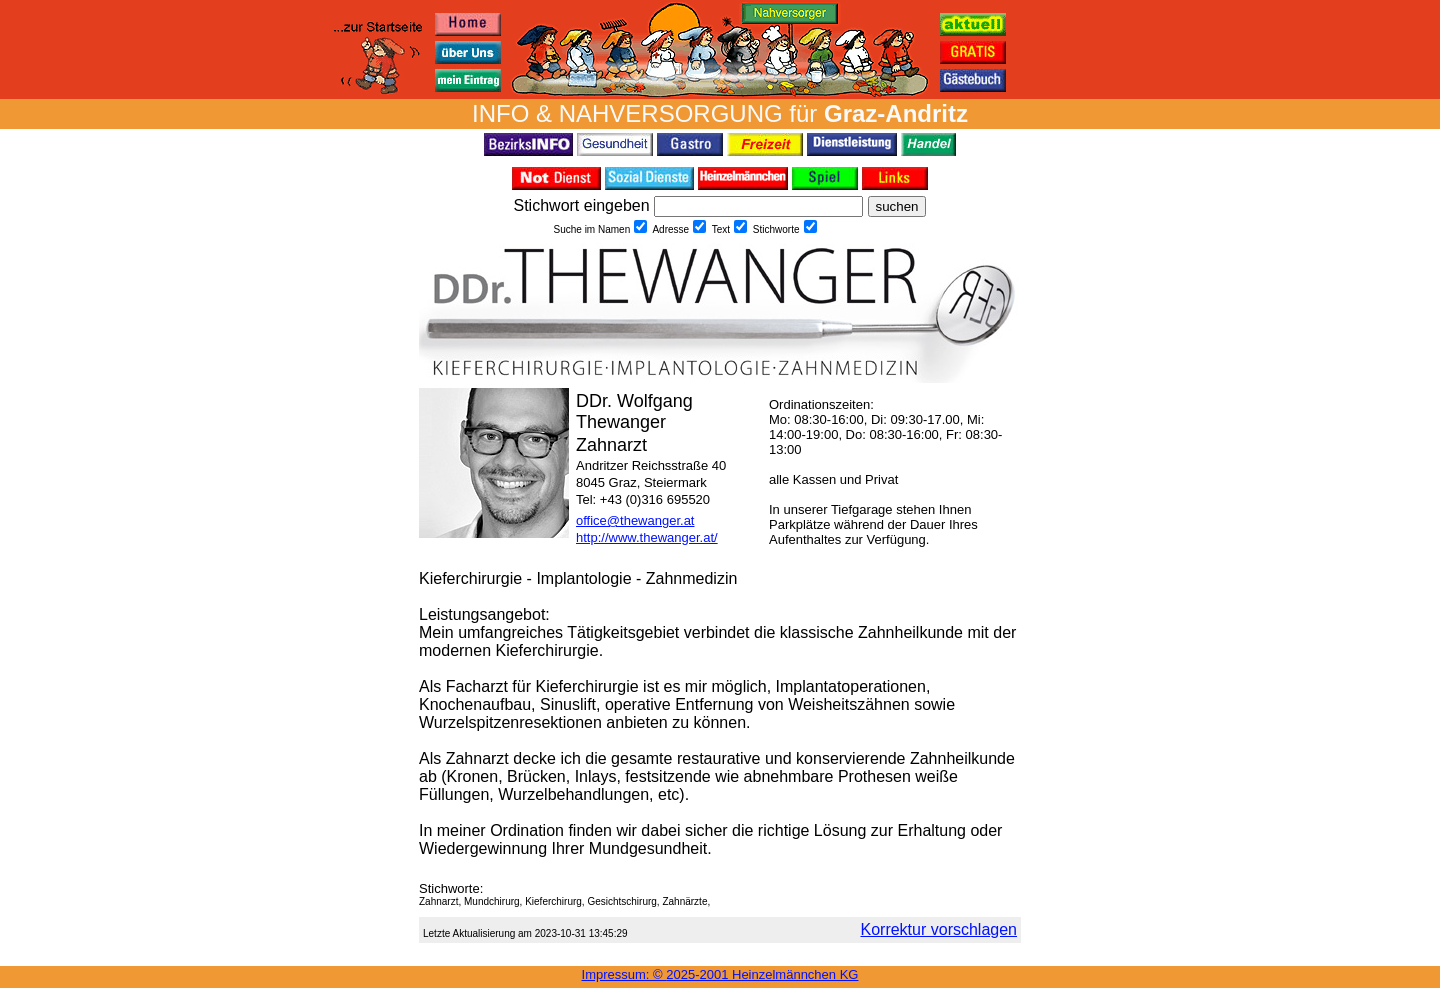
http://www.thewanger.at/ (647, 537)
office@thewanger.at (635, 520)
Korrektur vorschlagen (938, 929)
